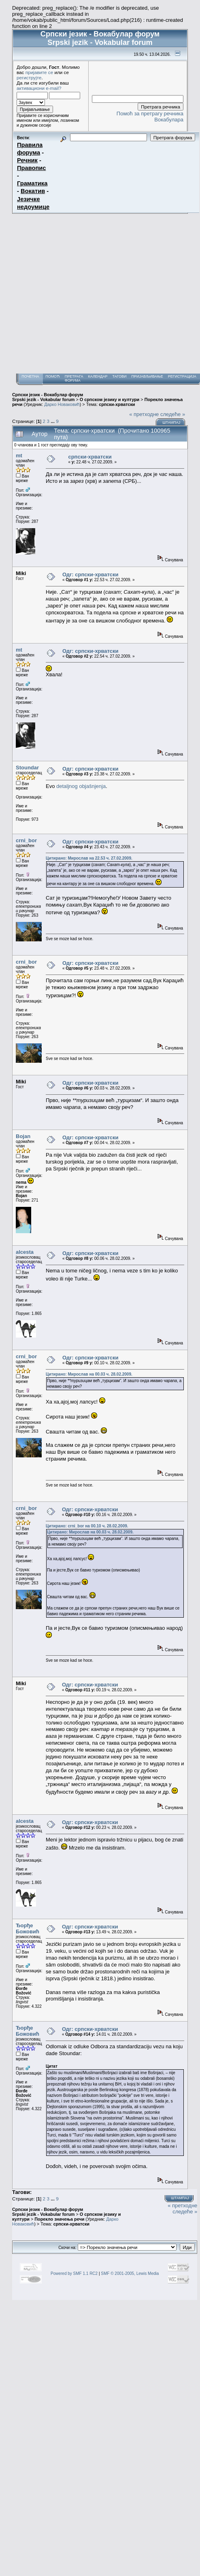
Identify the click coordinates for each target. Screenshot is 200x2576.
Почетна (30, 376)
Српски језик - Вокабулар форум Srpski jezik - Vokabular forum (47, 397)
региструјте (29, 77)
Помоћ (52, 376)
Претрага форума (74, 378)
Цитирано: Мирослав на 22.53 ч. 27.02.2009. (89, 858)
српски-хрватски (117, 404)
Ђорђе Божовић (27, 1928)
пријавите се (39, 72)
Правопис (31, 168)
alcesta (25, 1252)
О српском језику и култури (109, 399)
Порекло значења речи (59, 2219)
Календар (97, 376)
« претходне (144, 414)
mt (19, 455)
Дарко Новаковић (61, 404)
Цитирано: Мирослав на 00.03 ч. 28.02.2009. (89, 1374)
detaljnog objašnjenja (81, 786)
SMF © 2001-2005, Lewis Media (130, 2273)
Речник (27, 160)
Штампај (171, 422)
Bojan (23, 1136)
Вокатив (33, 191)
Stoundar (27, 768)
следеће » (172, 414)
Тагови (119, 376)
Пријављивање (147, 376)
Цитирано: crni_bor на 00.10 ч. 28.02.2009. (87, 1526)
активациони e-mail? (39, 88)
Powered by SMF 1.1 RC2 (74, 2273)
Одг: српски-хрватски (90, 574)
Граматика (32, 183)
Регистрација (182, 376)
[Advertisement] (76, 294)
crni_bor (26, 840)
